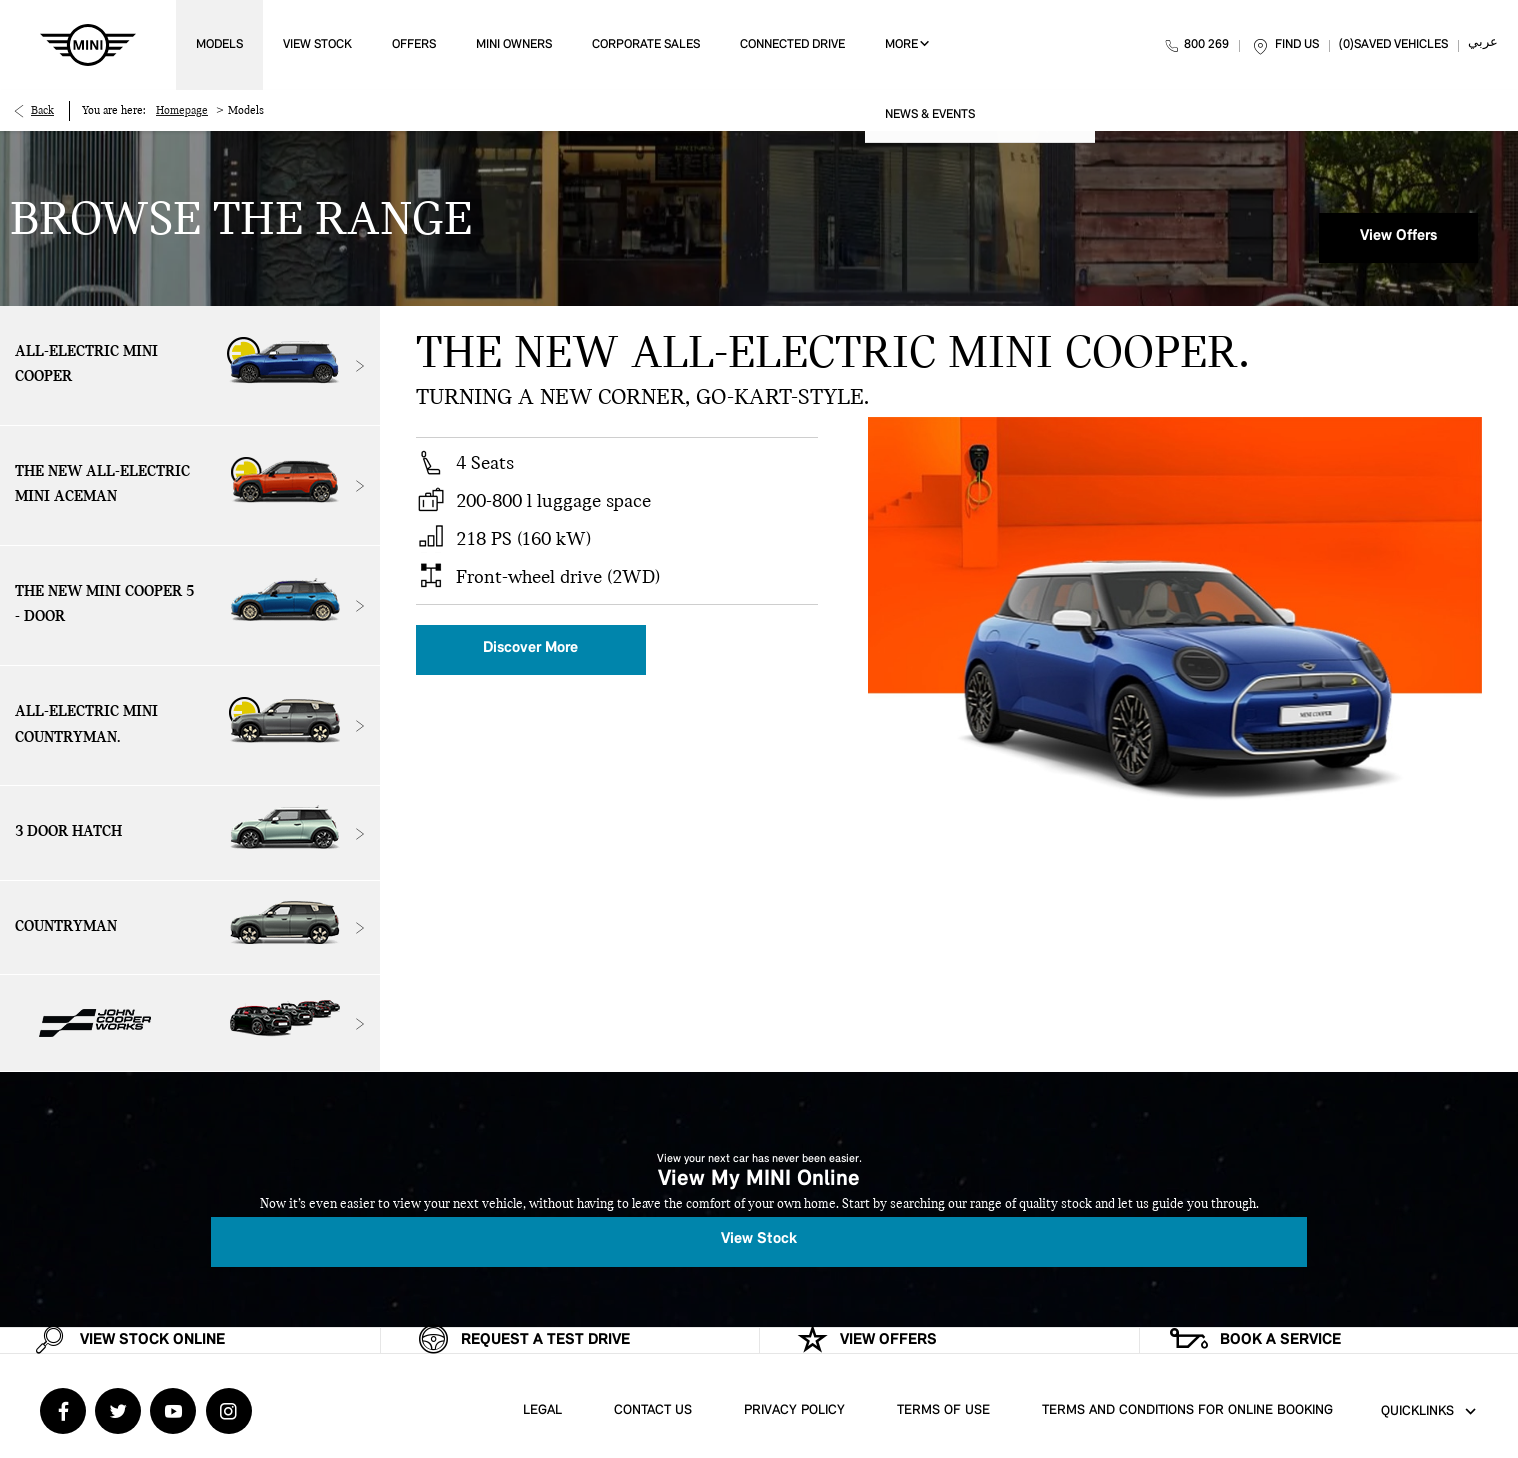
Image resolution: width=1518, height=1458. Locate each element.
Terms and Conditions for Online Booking (1187, 1410)
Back (42, 111)
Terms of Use (943, 1410)
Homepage (182, 111)
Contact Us (653, 1410)
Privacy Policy (794, 1410)
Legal (542, 1410)
